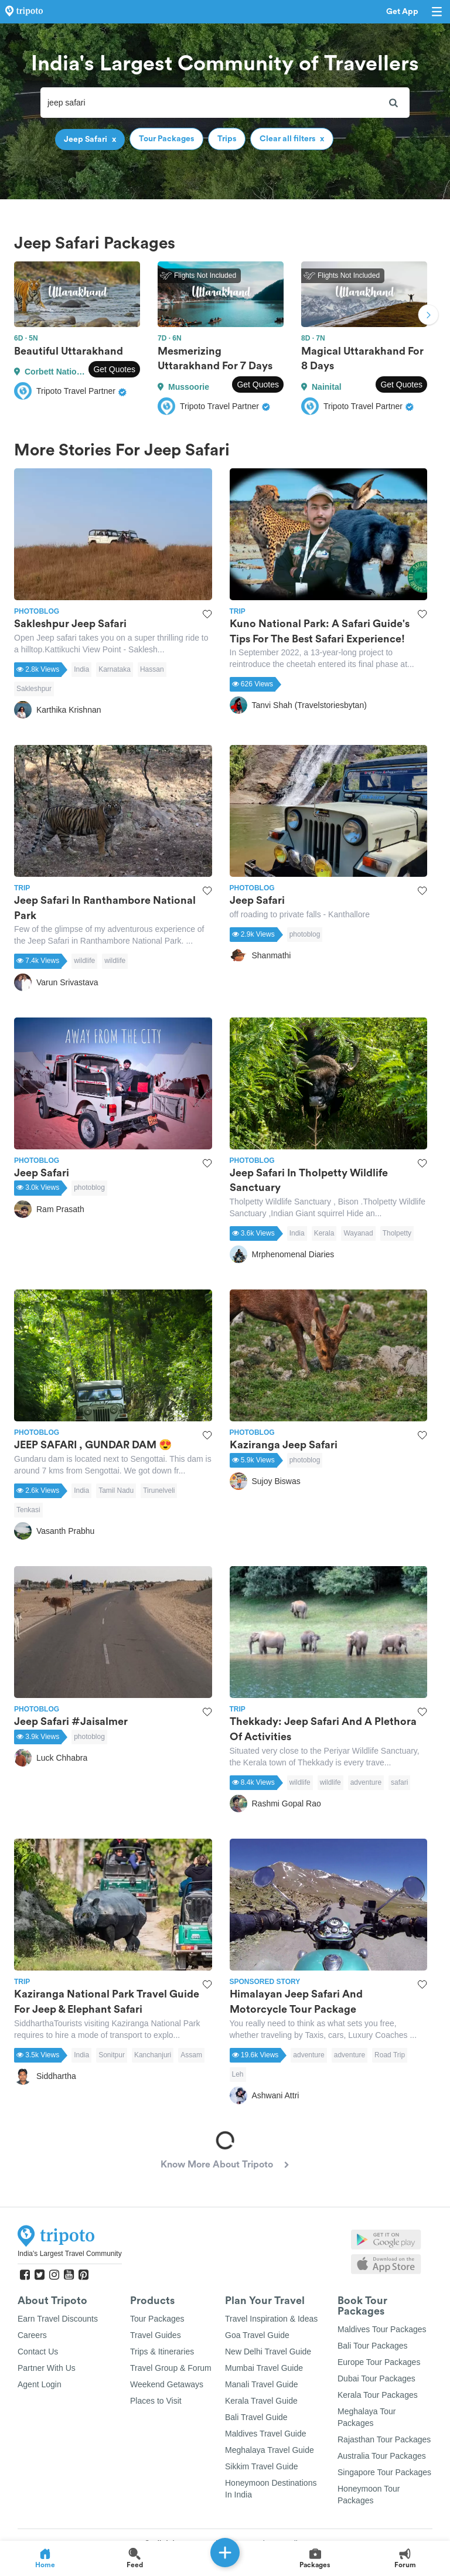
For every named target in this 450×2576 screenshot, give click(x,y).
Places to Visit (156, 2400)
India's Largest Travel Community (70, 2254)
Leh (238, 2074)
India (81, 669)
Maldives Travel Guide (265, 2433)
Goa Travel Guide (257, 2335)
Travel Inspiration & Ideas (271, 2318)
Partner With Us (47, 2368)
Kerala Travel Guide (261, 2400)
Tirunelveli (159, 1490)
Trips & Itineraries (162, 2351)
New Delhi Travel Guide (268, 2351)
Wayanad (358, 1233)
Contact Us (38, 2351)
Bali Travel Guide (256, 2417)
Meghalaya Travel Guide (269, 2450)
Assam (191, 2055)
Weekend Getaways (166, 2384)
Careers (32, 2335)
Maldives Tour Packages (382, 2329)
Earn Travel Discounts (58, 2318)
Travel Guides (155, 2335)
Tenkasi (28, 1510)
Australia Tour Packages (382, 2456)
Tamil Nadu (116, 1490)
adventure (365, 1782)
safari (399, 1782)
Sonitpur (111, 2055)
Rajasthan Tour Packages (384, 2439)
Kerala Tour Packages (378, 2395)
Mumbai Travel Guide (264, 2368)
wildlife (84, 961)
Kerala (324, 1233)
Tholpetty (397, 1233)
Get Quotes (114, 369)
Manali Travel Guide (261, 2384)
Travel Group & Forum (171, 2368)
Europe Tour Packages (379, 2362)
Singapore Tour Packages (384, 2472)
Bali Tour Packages (373, 2345)
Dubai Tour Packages (376, 2378)
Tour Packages (157, 2318)
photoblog (305, 934)
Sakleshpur (34, 689)
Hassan (152, 669)
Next (428, 315)
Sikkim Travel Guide (261, 2466)
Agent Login (40, 2384)
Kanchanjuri (152, 2055)
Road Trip (389, 2055)
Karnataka (114, 669)
